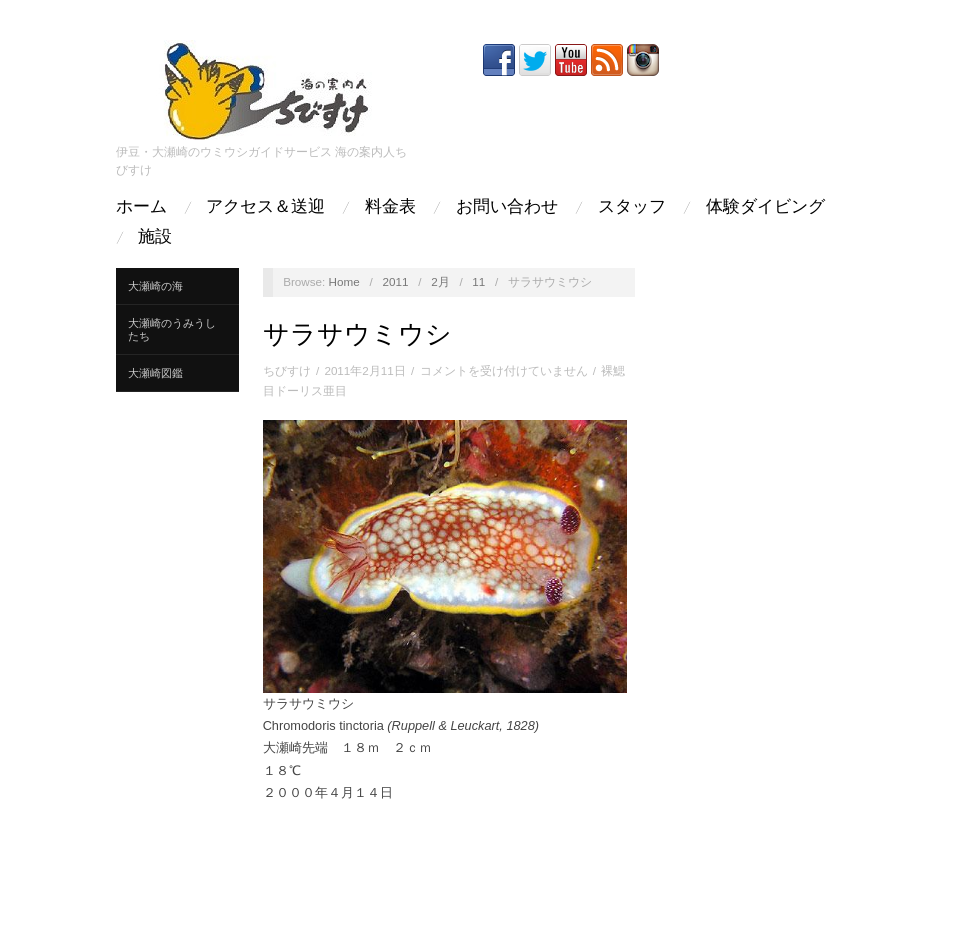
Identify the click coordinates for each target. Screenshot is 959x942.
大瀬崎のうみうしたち (172, 329)
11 (478, 281)
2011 (395, 281)
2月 (440, 281)
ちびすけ (287, 370)
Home (344, 281)
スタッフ (632, 206)
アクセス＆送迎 (265, 206)
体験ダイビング (765, 206)
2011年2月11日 (364, 370)
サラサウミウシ (357, 334)
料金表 (390, 206)
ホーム (141, 206)
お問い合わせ (507, 206)
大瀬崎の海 (155, 286)
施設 (155, 236)
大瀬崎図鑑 (155, 373)
